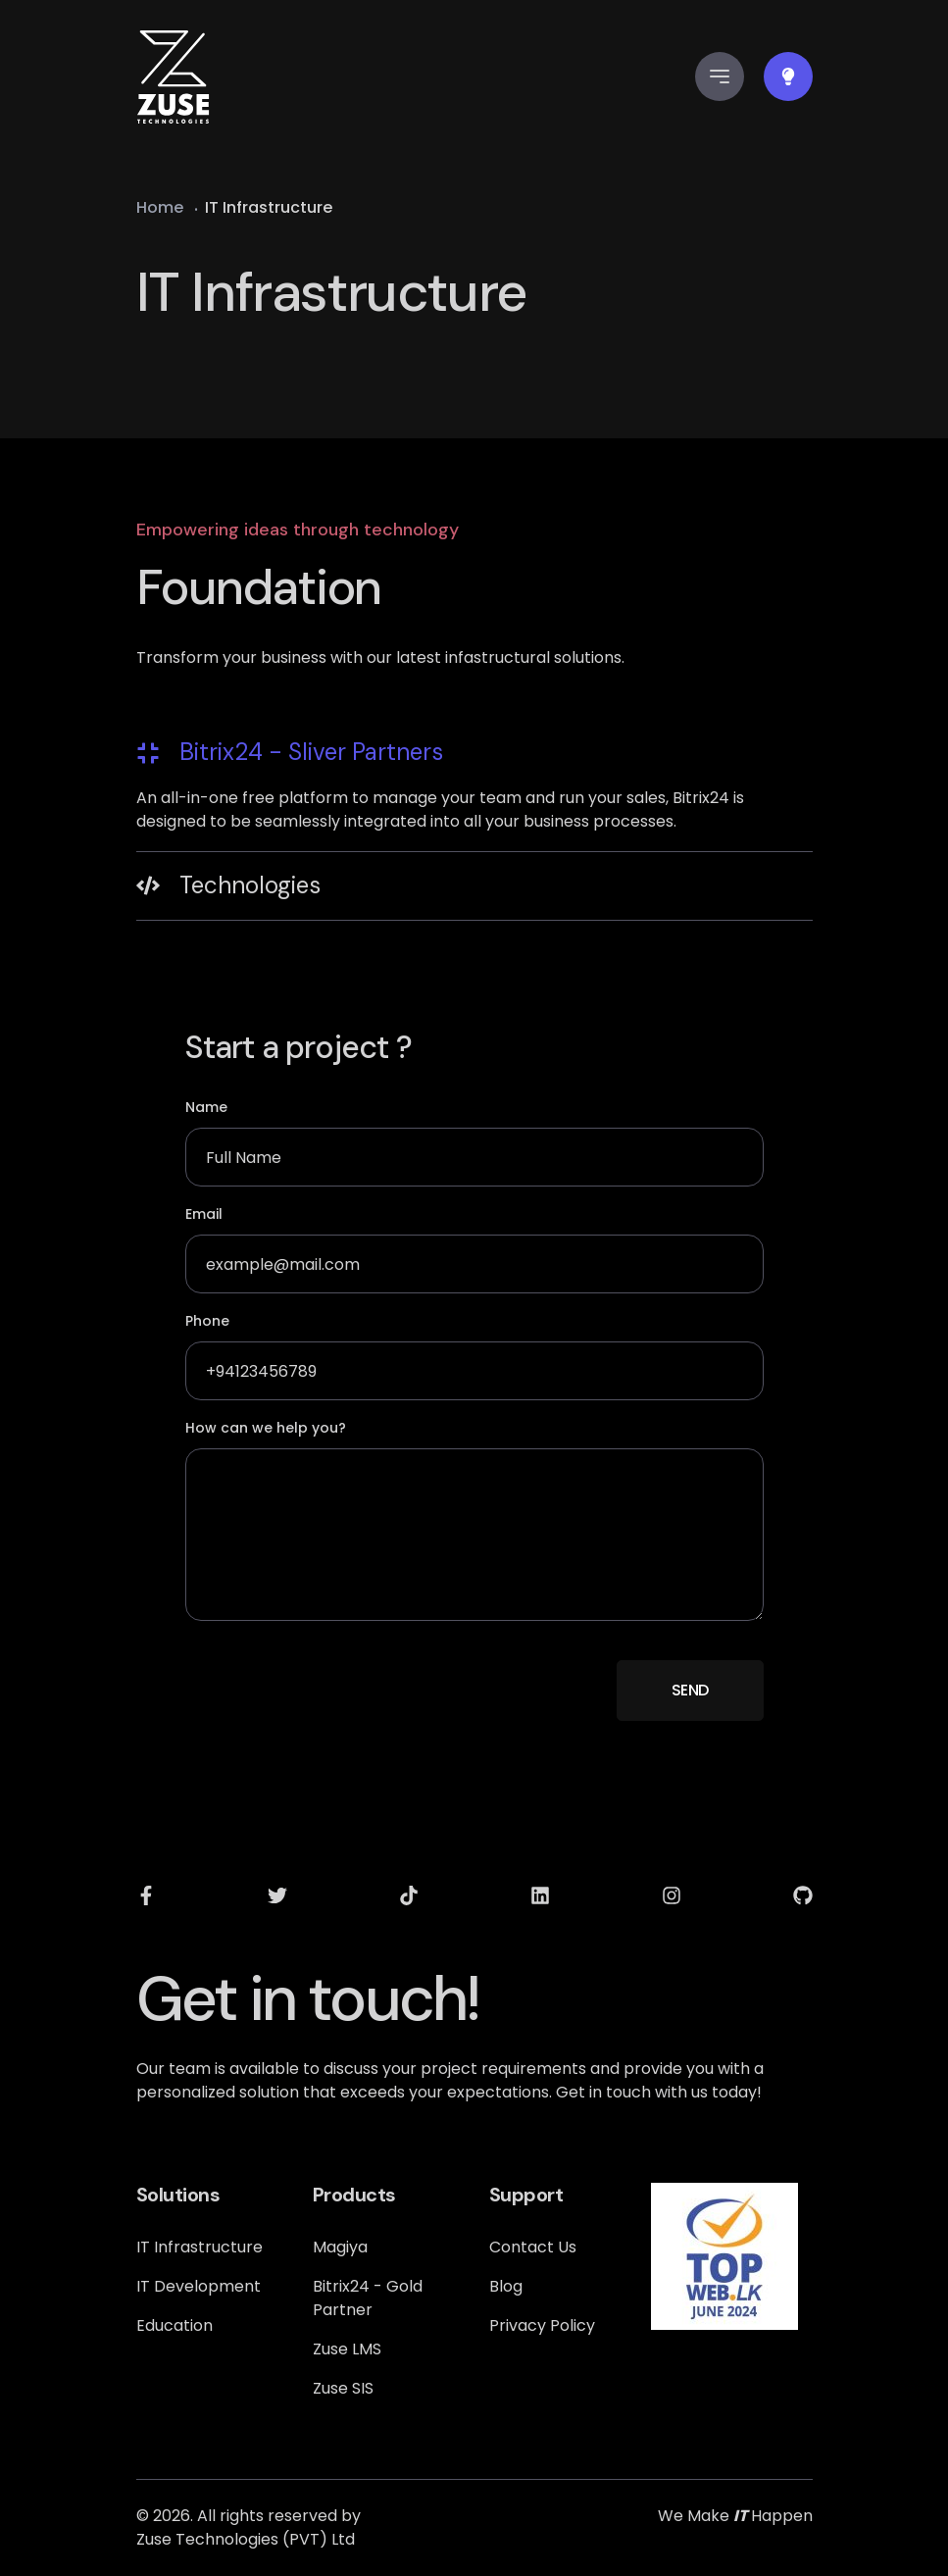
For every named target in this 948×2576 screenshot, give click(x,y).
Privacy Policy (542, 2325)
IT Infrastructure (199, 2247)
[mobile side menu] (719, 76)
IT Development (198, 2286)
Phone (207, 1321)
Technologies (228, 885)
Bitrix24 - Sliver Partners (289, 751)
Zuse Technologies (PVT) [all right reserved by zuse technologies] (231, 2539)
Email (204, 1214)
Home (159, 207)
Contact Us (532, 2247)
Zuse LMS (347, 2349)
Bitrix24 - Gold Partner (368, 2298)
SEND (690, 1690)
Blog (506, 2286)
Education (174, 2325)
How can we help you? (265, 1428)
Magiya (340, 2247)
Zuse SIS (343, 2388)
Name (206, 1107)
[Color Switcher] (788, 76)
